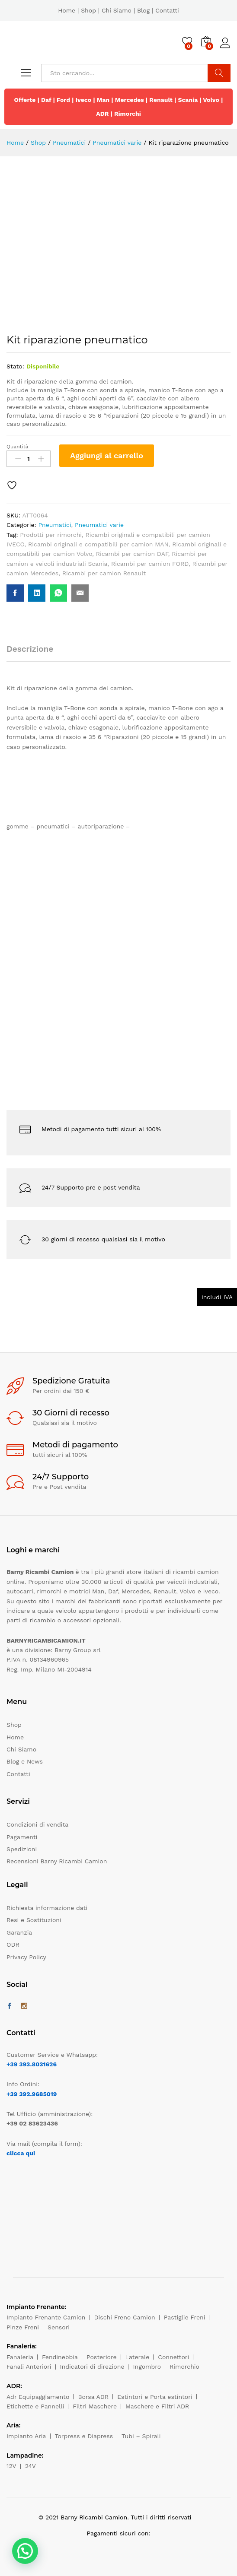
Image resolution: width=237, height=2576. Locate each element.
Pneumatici (54, 524)
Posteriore (101, 2357)
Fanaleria (19, 2357)
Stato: (15, 366)
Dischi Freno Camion (124, 2317)
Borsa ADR (93, 2396)
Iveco (84, 99)
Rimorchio (184, 2366)
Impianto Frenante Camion (46, 2317)
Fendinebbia (60, 2357)
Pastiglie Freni (184, 2317)
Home (66, 10)
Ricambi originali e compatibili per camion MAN (98, 544)
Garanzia (19, 1932)
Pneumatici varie (99, 524)
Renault (161, 99)
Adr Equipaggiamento (37, 2396)
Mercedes (129, 99)
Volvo (211, 99)
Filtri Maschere (95, 2406)
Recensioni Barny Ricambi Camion (56, 1861)
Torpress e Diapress (84, 2436)
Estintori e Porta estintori (154, 2396)
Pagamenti (21, 1837)
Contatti (167, 10)
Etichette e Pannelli (35, 2406)
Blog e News (24, 1761)
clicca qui (20, 2153)
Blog (143, 10)
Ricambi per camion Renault (104, 573)
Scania (188, 99)
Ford (63, 99)
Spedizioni (21, 1849)
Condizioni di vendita (37, 1824)
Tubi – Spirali (141, 2436)
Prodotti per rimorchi (51, 534)
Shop (88, 10)
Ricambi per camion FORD (150, 563)
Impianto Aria (26, 2436)
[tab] (34, 653)
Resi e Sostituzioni (33, 1919)
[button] (25, 2551)
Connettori (173, 2357)
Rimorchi (127, 113)
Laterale (137, 2357)
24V (30, 2465)
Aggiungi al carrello (106, 455)
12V (11, 2465)
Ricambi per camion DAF (132, 553)
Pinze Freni (22, 2327)
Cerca (219, 73)
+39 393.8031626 (31, 2064)
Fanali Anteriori (28, 2366)
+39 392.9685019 (31, 2094)
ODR (12, 1944)
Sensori (59, 2327)
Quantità (17, 446)
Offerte (25, 99)
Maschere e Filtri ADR (157, 2406)
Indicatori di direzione (92, 2366)
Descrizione (29, 649)
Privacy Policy (26, 1957)
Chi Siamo (116, 10)
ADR (102, 113)
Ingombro (147, 2366)
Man (103, 99)
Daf (46, 99)
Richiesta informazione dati (46, 1907)
